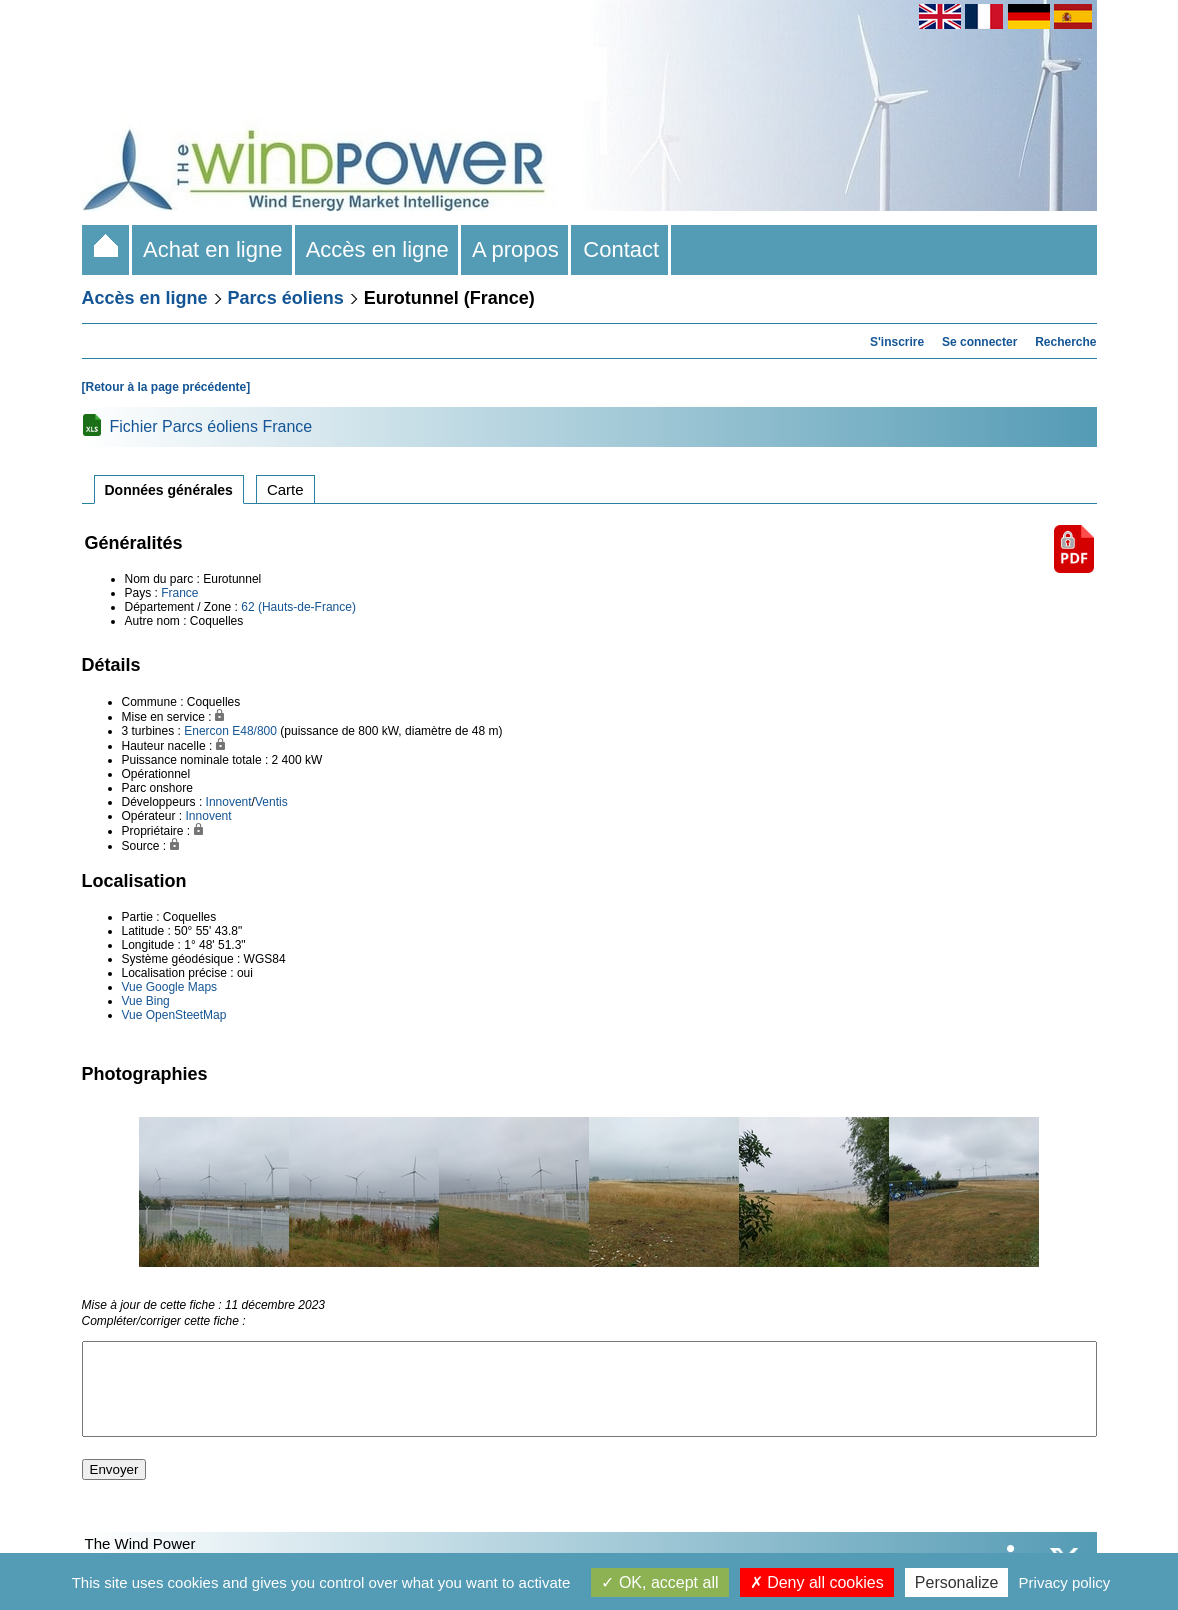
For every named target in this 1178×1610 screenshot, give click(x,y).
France (179, 593)
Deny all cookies (817, 1582)
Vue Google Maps (170, 987)
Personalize (957, 1582)
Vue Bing (146, 1001)
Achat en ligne (213, 249)
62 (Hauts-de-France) (298, 607)
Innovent (229, 802)
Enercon (206, 731)
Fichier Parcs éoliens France (211, 426)
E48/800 (254, 731)
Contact (621, 249)
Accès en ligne (378, 249)
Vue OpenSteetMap (174, 1015)
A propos (516, 249)
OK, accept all (659, 1582)
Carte (285, 489)
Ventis (271, 802)
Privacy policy (1065, 1582)
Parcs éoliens (286, 298)
